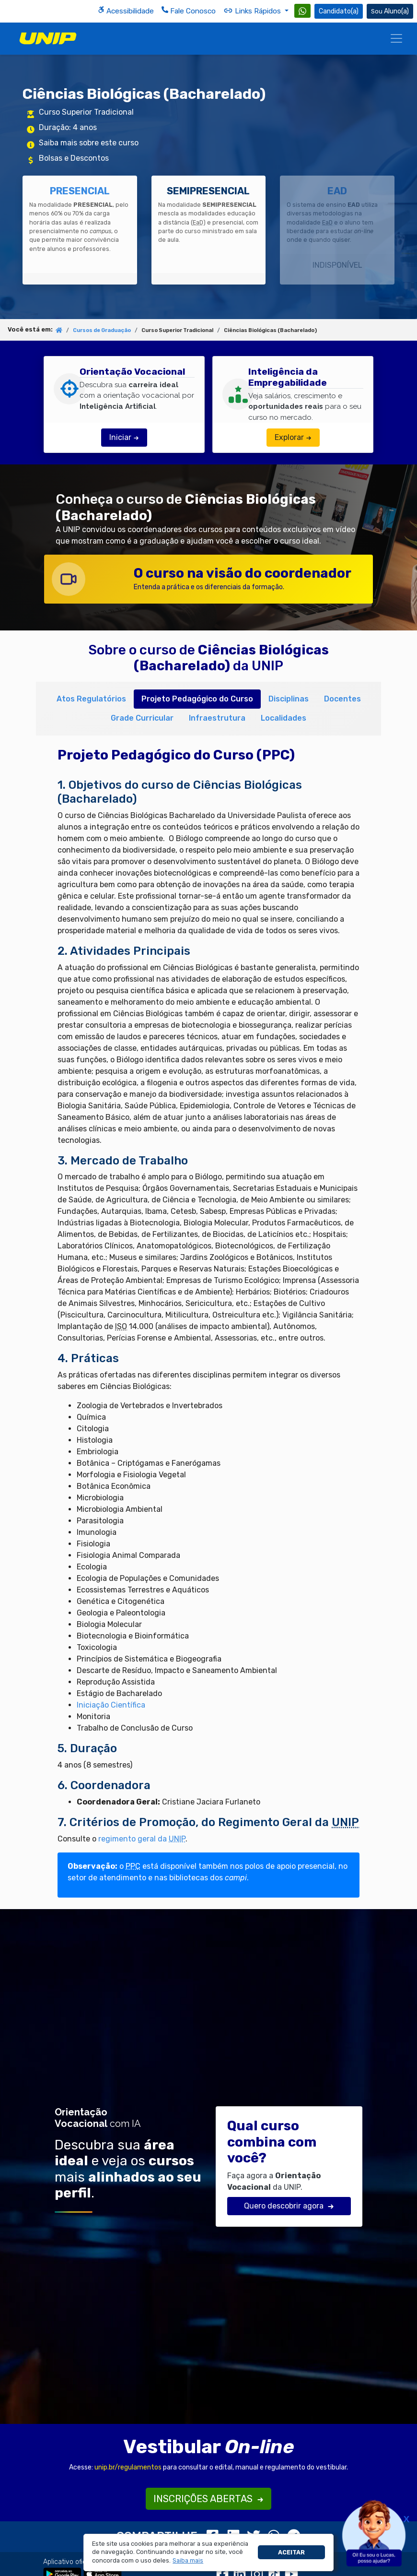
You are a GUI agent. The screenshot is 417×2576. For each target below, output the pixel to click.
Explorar (293, 437)
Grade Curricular (142, 718)
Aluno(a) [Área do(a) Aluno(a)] (390, 11)
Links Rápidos (253, 10)
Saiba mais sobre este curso (89, 142)
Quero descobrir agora (289, 2205)
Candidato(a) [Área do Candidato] (339, 11)
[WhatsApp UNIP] (302, 11)
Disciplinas (288, 698)
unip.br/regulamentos (128, 2467)
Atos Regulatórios (91, 698)
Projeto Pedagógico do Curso (197, 698)
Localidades (283, 718)
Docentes (342, 698)
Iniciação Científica (111, 1704)
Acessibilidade (126, 10)
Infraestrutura (217, 718)
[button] (188, 2560)
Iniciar (124, 437)
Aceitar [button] (291, 2552)
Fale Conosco (189, 10)
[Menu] (396, 38)
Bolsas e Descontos (74, 158)
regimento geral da (141, 1838)
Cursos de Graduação (102, 330)
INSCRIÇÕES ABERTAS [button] (208, 2499)
